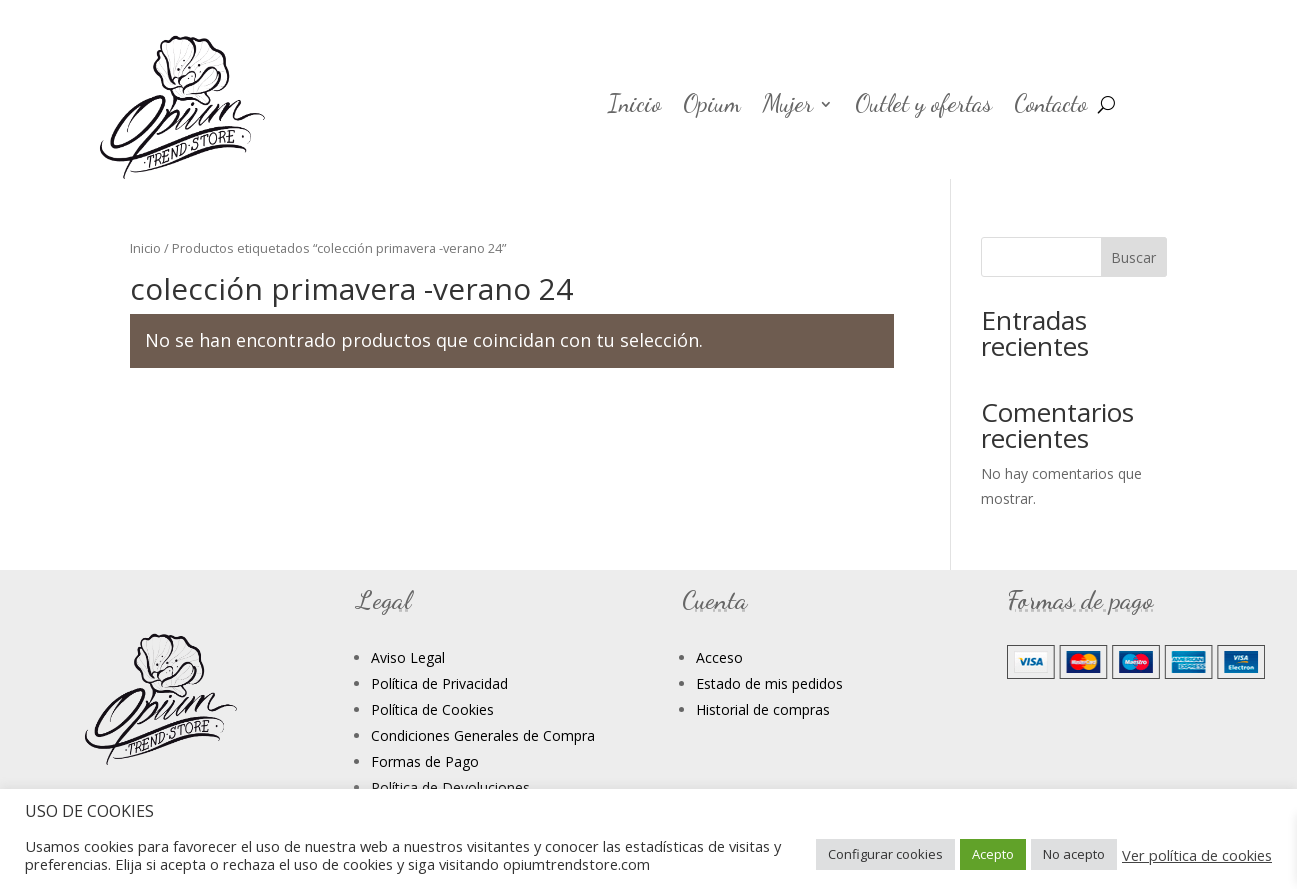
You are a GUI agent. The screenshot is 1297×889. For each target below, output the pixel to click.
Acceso (719, 657)
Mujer (788, 107)
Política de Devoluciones (450, 787)
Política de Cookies (432, 709)
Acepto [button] (993, 854)
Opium (712, 107)
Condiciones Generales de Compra (483, 735)
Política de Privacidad (439, 683)
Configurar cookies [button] (885, 854)
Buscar (1133, 257)
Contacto (1050, 107)
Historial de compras (763, 709)
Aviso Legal (408, 657)
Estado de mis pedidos (769, 683)
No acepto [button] (1074, 854)
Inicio (634, 107)
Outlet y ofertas (923, 107)
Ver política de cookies (1197, 855)
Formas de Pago (425, 761)
